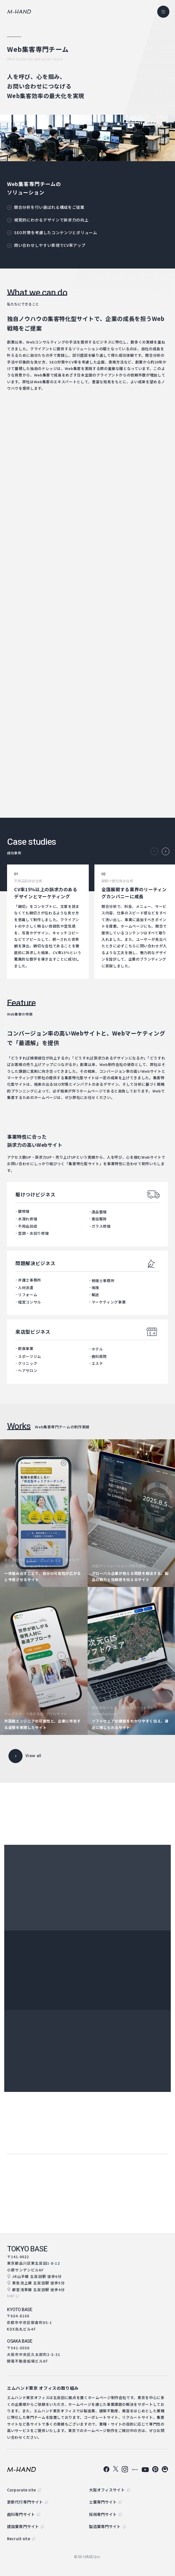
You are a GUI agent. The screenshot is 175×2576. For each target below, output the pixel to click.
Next (165, 851)
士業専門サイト (103, 2502)
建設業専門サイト (23, 2526)
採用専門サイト (103, 2514)
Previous (154, 851)
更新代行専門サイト (25, 2502)
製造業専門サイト (105, 2526)
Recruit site (18, 2538)
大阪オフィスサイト (107, 2490)
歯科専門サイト (21, 2514)
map (11, 2296)
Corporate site (21, 2490)
